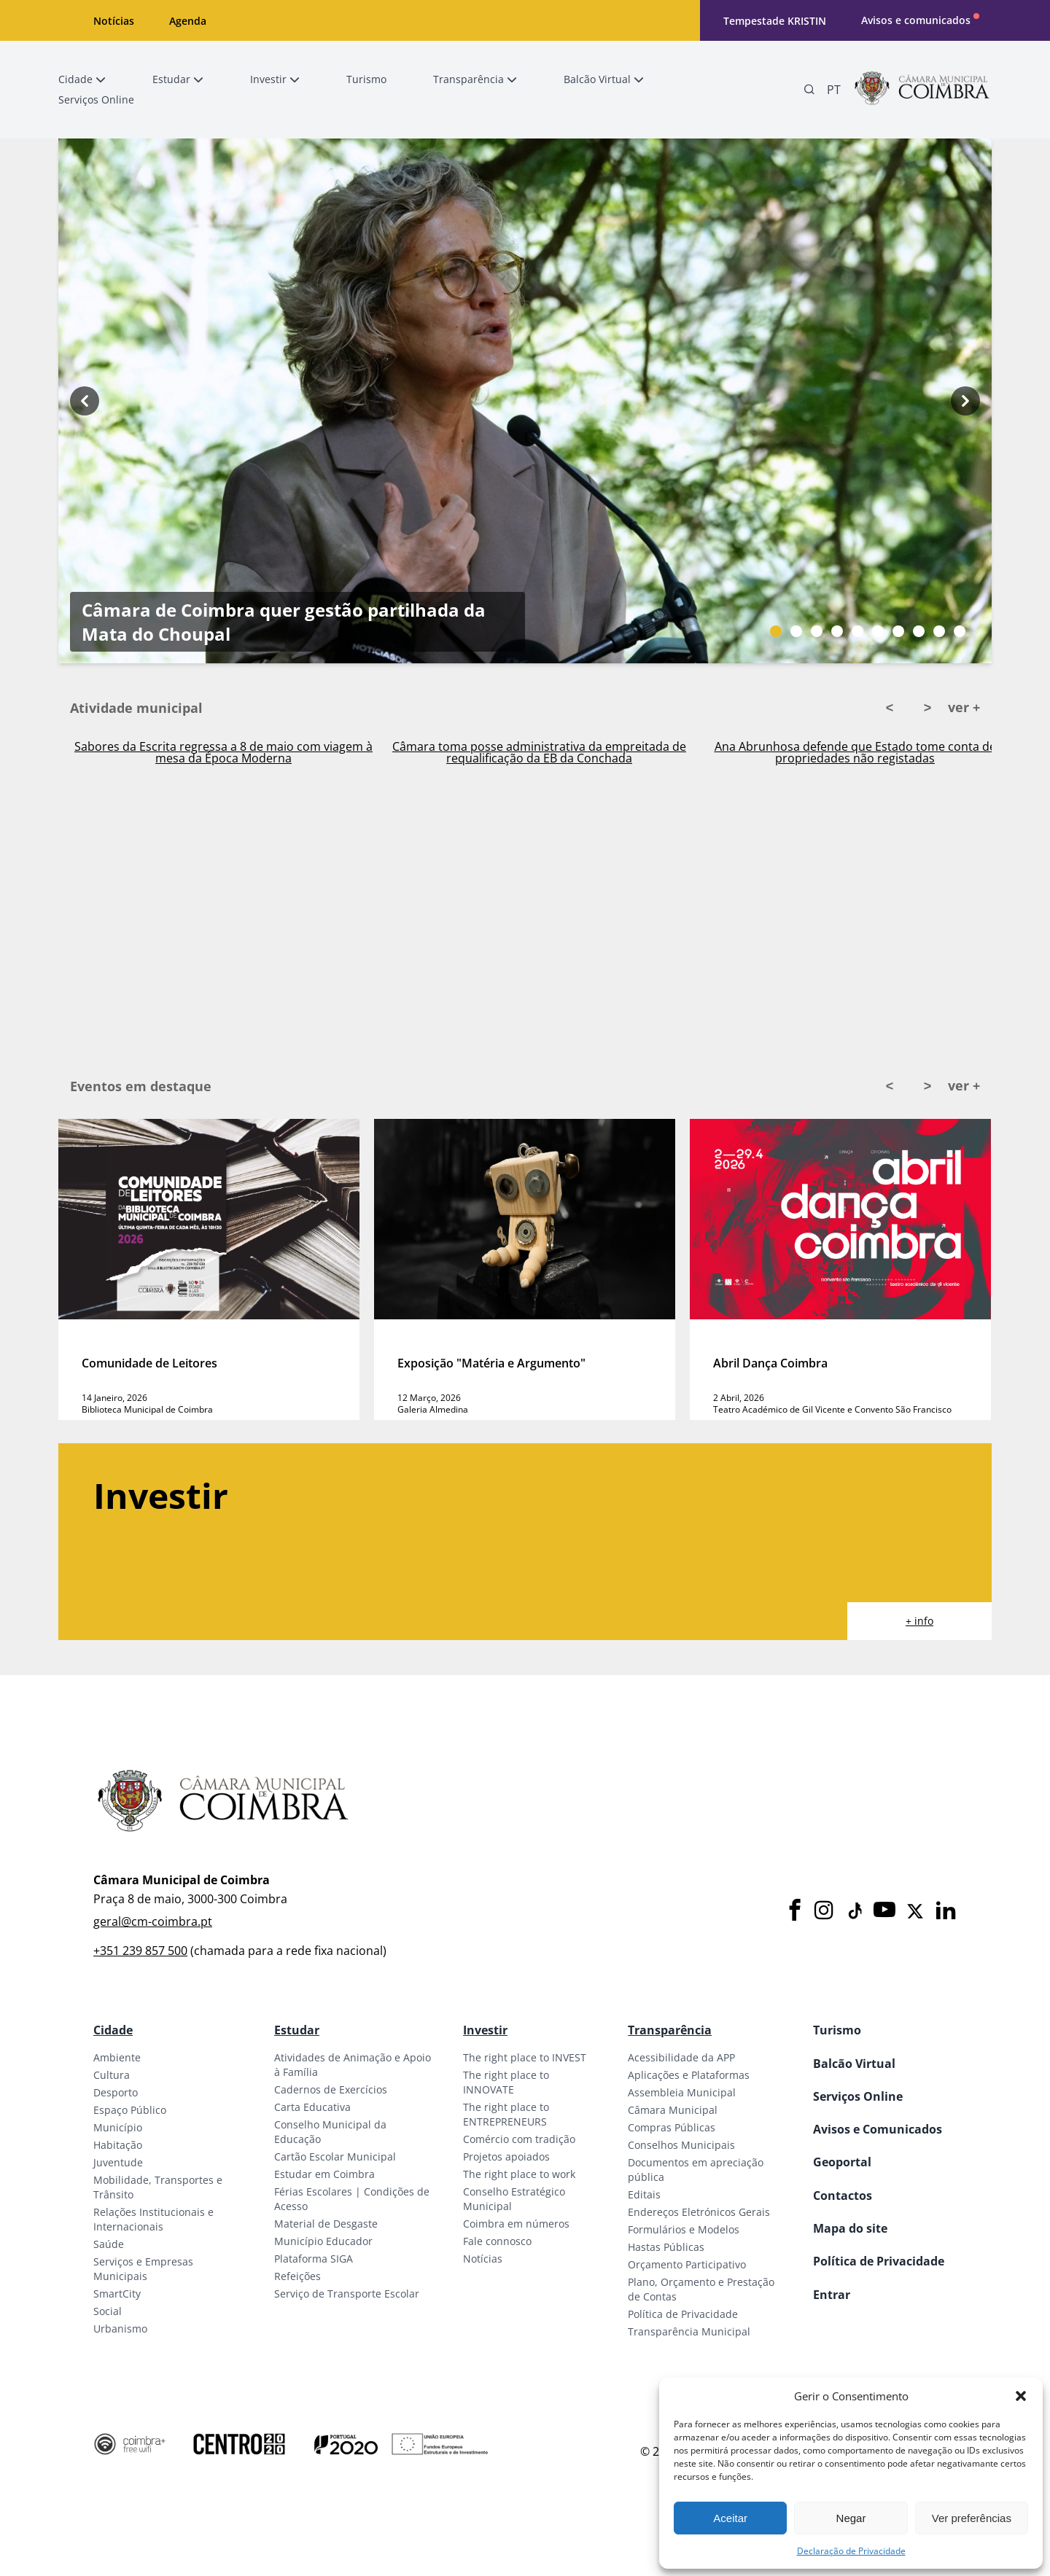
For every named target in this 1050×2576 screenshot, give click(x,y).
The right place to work (519, 2174)
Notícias (113, 21)
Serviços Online (858, 2096)
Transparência (670, 2030)
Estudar (296, 2030)
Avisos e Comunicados (877, 2129)
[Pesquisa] (809, 89)
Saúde (108, 2244)
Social (107, 2311)
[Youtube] (884, 1911)
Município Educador (323, 2241)
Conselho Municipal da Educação (330, 2132)
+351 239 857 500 (140, 1951)
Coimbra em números (516, 2223)
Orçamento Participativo (687, 2264)
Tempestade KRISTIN (774, 21)
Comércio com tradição (519, 2139)
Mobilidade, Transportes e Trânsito (157, 2187)
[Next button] (965, 400)
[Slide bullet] (776, 631)
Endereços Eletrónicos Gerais (699, 2212)
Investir (485, 2030)
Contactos (842, 2195)
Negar (851, 2518)
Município (117, 2127)
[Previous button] (84, 400)
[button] (1021, 2396)
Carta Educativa (312, 2107)
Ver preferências (971, 2518)
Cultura (111, 2075)
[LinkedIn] (946, 1911)
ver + (964, 707)
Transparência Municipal (689, 2331)
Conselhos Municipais (681, 2145)
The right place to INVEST (524, 2057)
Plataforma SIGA (313, 2258)
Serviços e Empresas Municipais (143, 2269)
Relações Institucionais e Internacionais (153, 2219)
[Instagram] (823, 1911)
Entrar (831, 2295)
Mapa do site (850, 2228)
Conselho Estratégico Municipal (514, 2199)
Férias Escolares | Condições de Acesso (351, 2199)
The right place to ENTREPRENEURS (506, 2114)
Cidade (113, 2030)
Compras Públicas (671, 2127)
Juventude (118, 2162)
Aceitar (730, 2518)
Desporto (115, 2092)
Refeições (297, 2276)
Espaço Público (129, 2110)
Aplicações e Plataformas (689, 2075)
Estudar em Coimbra (324, 2174)
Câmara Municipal (673, 2110)
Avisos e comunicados (916, 20)
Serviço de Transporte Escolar (346, 2293)
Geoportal (842, 2162)
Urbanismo (120, 2328)
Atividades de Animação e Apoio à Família (352, 2064)
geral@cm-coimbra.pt (152, 1921)
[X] (915, 1911)
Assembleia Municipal (682, 2092)
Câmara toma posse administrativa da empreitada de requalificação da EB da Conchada (539, 752)
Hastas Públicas (666, 2247)
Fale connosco (497, 2241)
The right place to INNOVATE (506, 2082)
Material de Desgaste (326, 2223)
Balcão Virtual (854, 2064)
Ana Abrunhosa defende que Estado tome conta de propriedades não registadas (855, 752)
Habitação (117, 2145)
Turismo (837, 2030)
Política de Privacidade (683, 2314)
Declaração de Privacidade (851, 2551)
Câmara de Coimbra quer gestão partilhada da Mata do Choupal (284, 488)
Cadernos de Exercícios (330, 2089)
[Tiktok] (854, 1911)
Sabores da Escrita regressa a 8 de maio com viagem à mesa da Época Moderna (223, 752)
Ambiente (117, 2057)
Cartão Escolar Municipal (335, 2156)
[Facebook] (795, 1911)
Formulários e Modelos (683, 2229)
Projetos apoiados (506, 2156)
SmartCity (117, 2293)
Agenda (187, 21)
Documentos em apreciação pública (695, 2169)
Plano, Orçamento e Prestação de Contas (701, 2289)
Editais (644, 2194)
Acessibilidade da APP (681, 2057)
